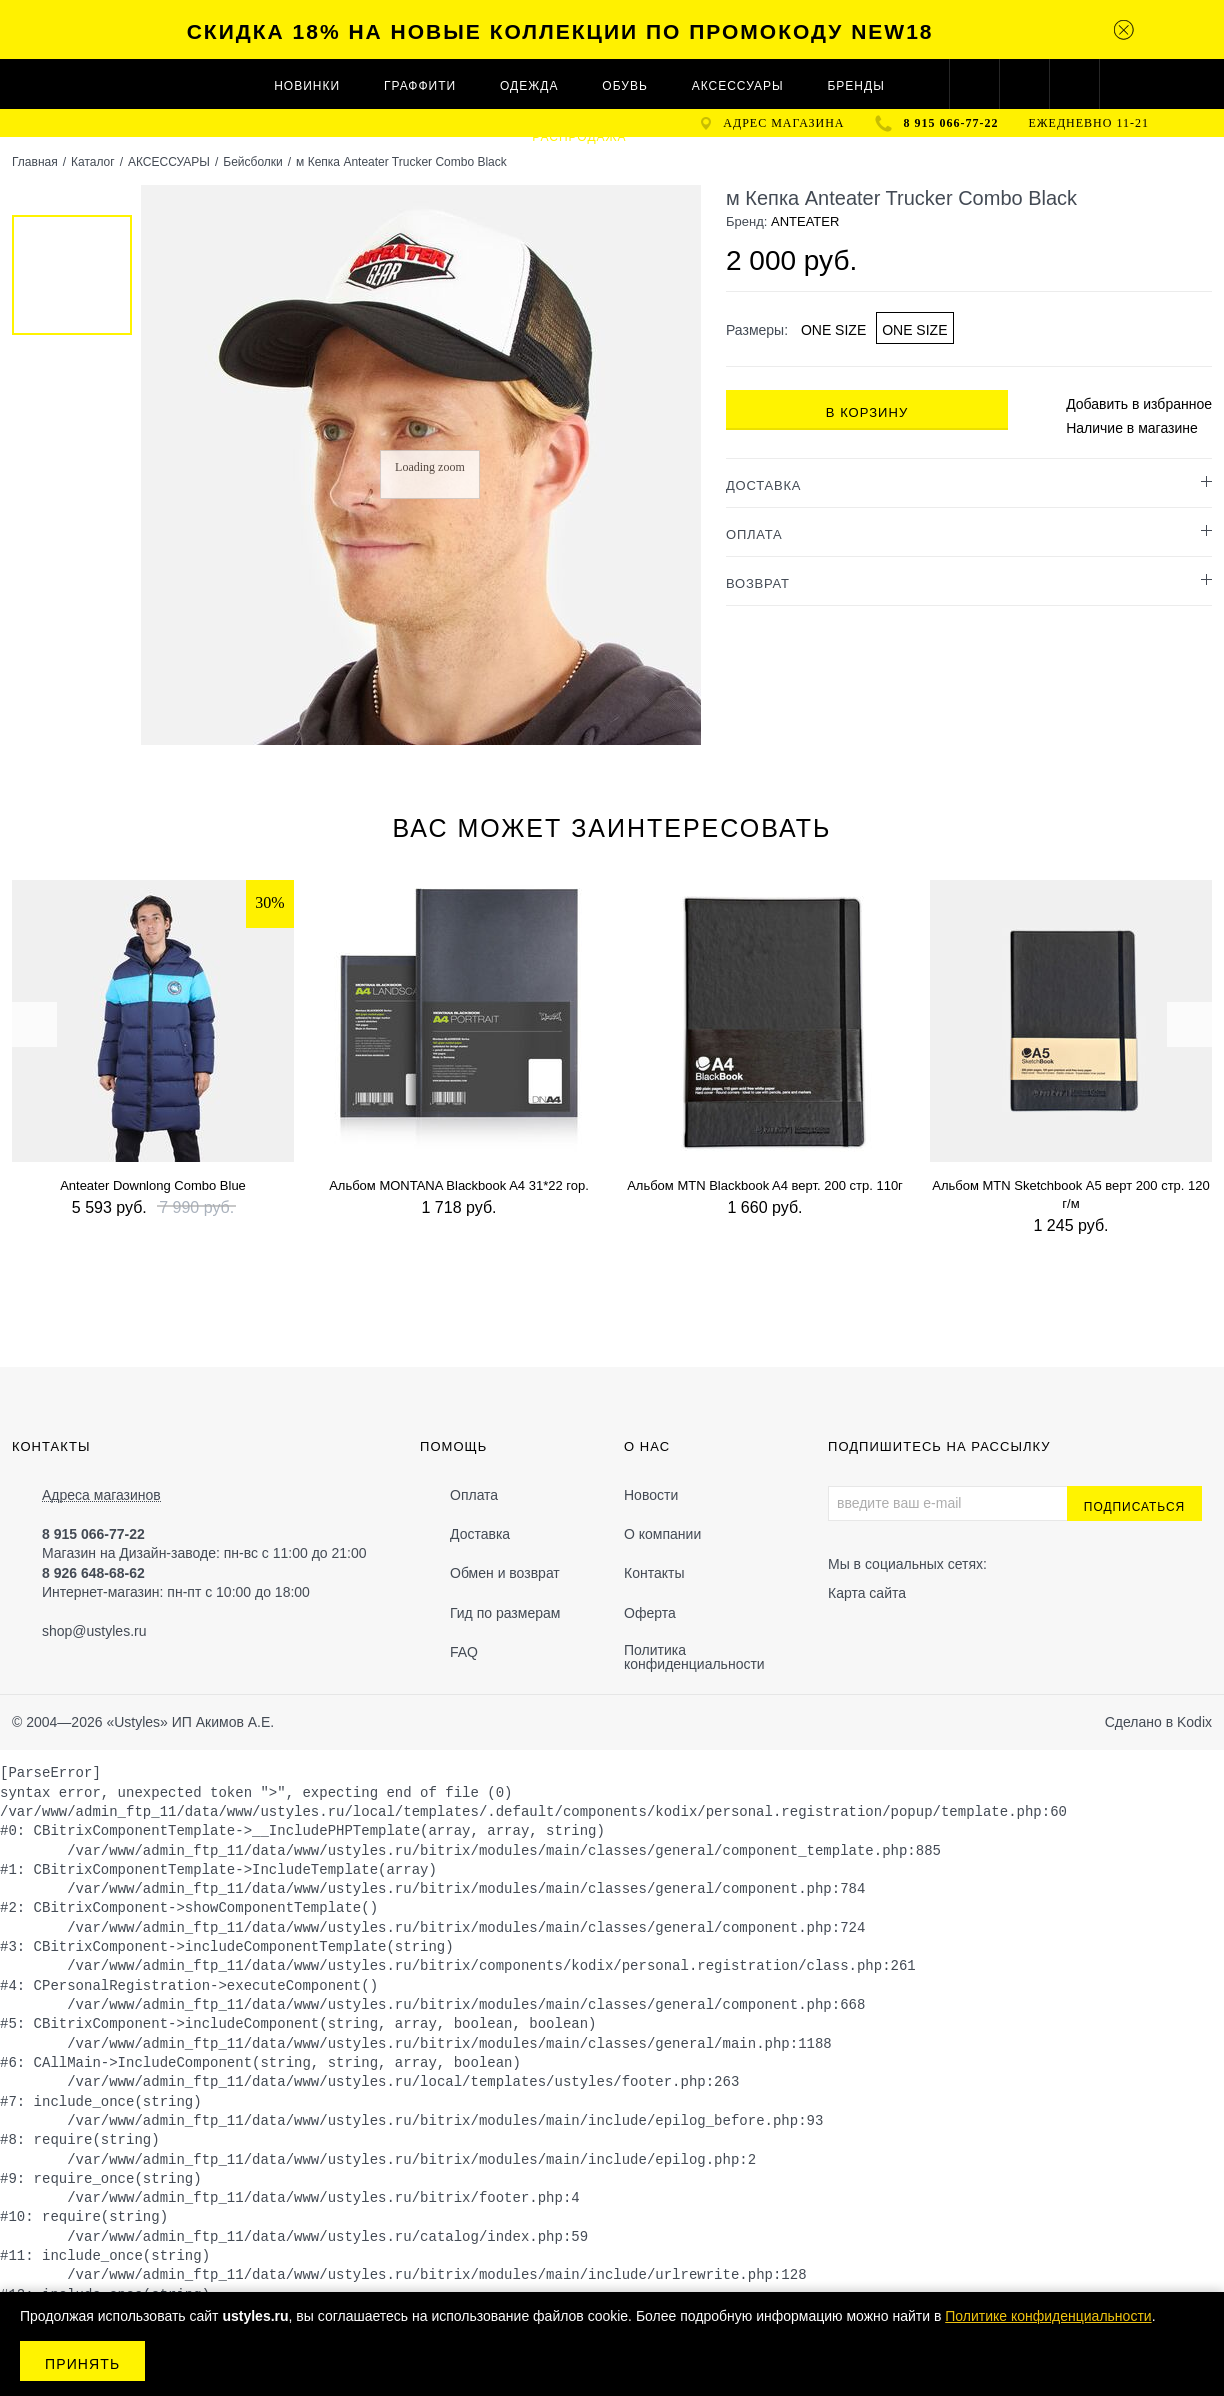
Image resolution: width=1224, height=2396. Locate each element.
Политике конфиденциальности (1048, 2316)
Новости (651, 1495)
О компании (662, 1534)
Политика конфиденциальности (694, 1657)
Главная (35, 162)
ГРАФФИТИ (420, 86)
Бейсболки (253, 162)
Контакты (654, 1573)
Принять (82, 2364)
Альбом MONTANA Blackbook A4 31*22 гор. (459, 1185)
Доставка (480, 1534)
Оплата (474, 1495)
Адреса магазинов (101, 1495)
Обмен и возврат (505, 1573)
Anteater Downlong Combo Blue (153, 1185)
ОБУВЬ (624, 86)
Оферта (650, 1613)
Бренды (855, 86)
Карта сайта (867, 1593)
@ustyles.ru (109, 1631)
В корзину (867, 412)
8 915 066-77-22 (951, 123)
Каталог (93, 162)
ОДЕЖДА (529, 86)
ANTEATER (805, 221)
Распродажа (579, 137)
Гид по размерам (505, 1613)
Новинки (307, 86)
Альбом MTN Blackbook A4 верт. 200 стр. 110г (765, 1185)
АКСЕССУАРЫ (738, 86)
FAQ (464, 1652)
